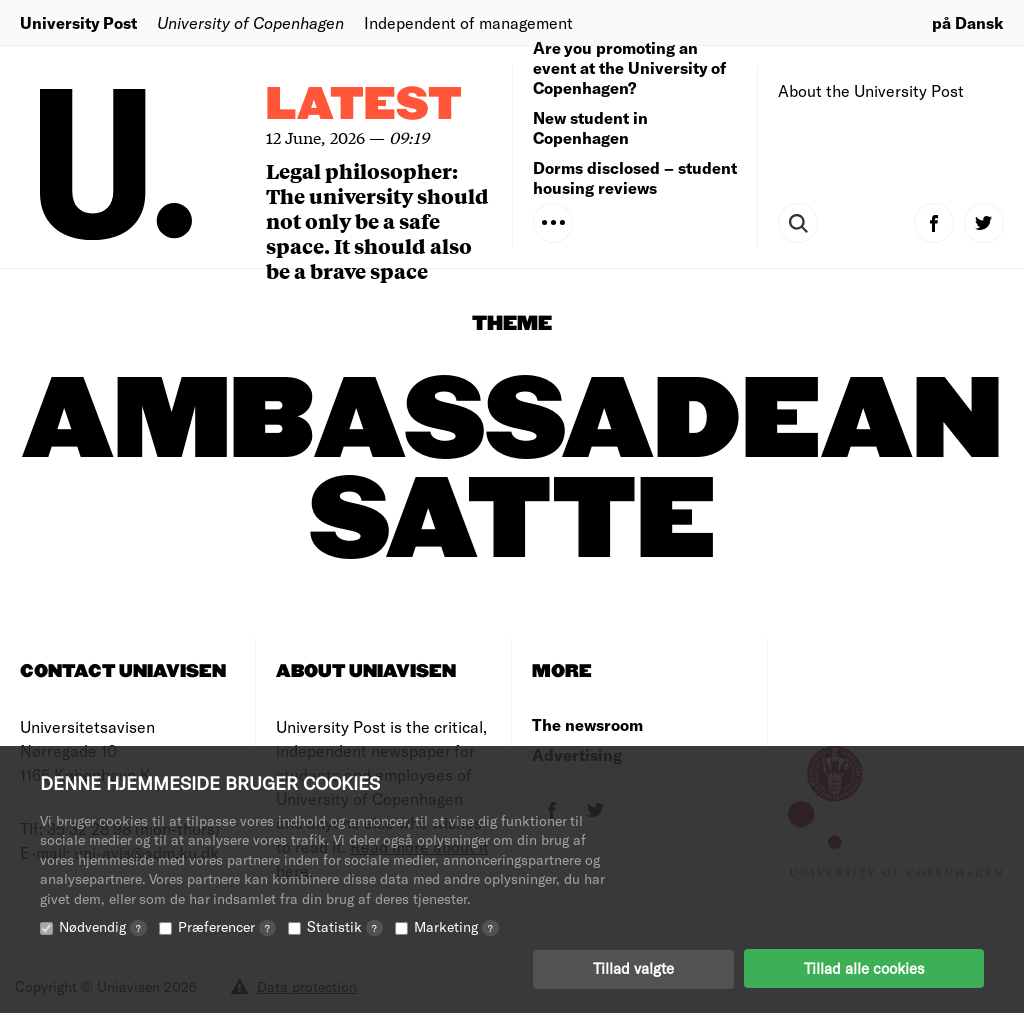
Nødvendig (103, 925)
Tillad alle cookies (864, 968)
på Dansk (968, 22)
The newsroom (587, 724)
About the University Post (871, 90)
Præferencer (227, 925)
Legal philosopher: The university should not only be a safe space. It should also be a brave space (377, 220)
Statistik (345, 925)
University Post (78, 22)
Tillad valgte (633, 968)
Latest (364, 105)
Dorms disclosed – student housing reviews (635, 177)
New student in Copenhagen (590, 127)
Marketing (456, 925)
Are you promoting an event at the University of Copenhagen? (629, 67)
